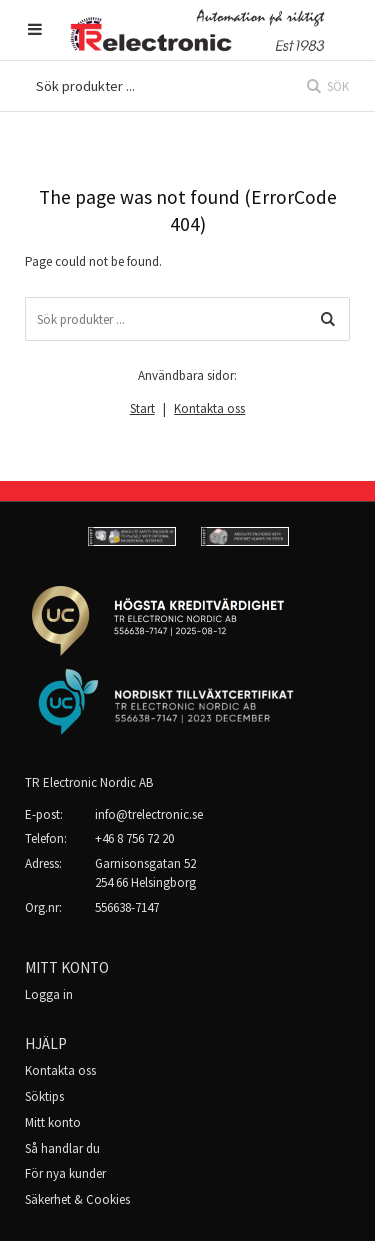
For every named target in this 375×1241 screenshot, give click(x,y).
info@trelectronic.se (149, 814)
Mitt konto (53, 1122)
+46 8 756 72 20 (134, 838)
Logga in (49, 994)
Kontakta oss (209, 408)
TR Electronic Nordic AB (89, 782)
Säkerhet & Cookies (77, 1199)
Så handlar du (62, 1148)
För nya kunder (65, 1173)
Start (142, 408)
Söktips (44, 1096)
